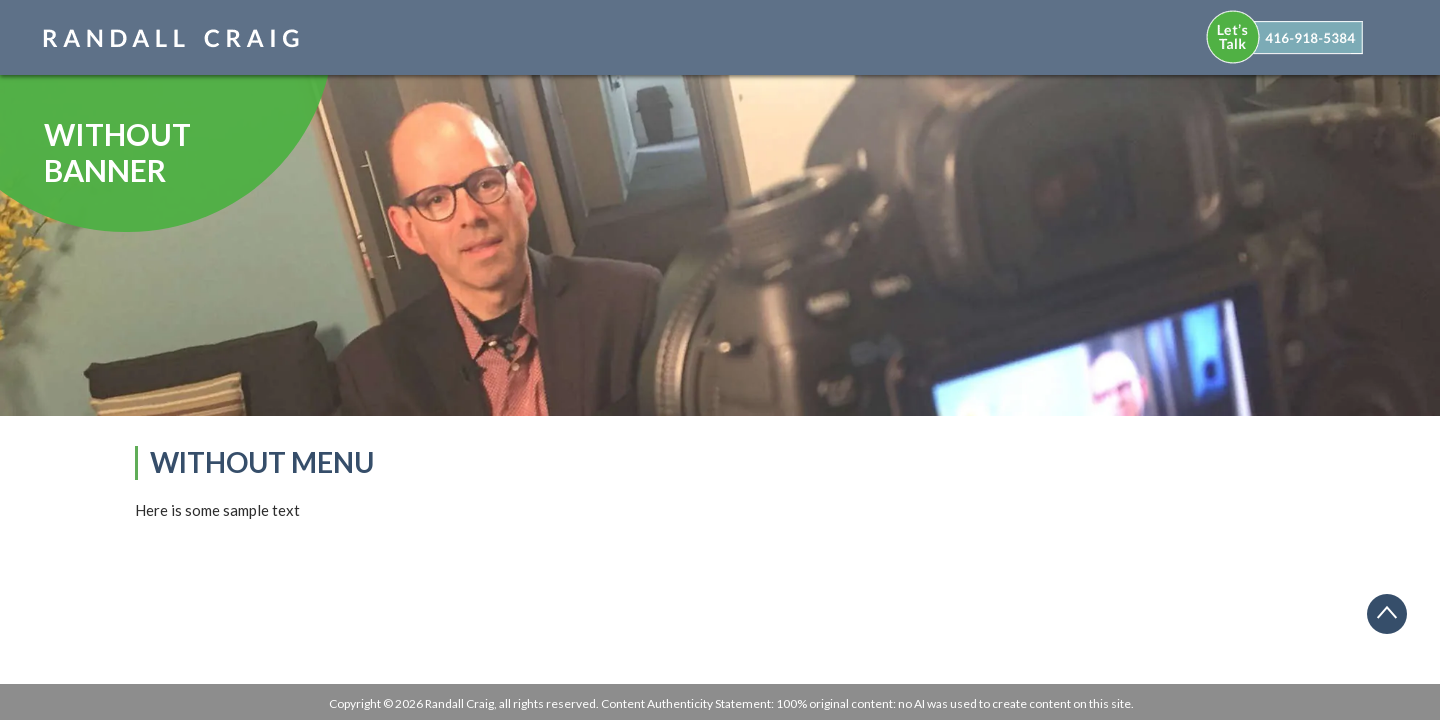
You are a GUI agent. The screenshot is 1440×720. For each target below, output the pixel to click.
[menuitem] (1298, 33)
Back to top (1394, 621)
